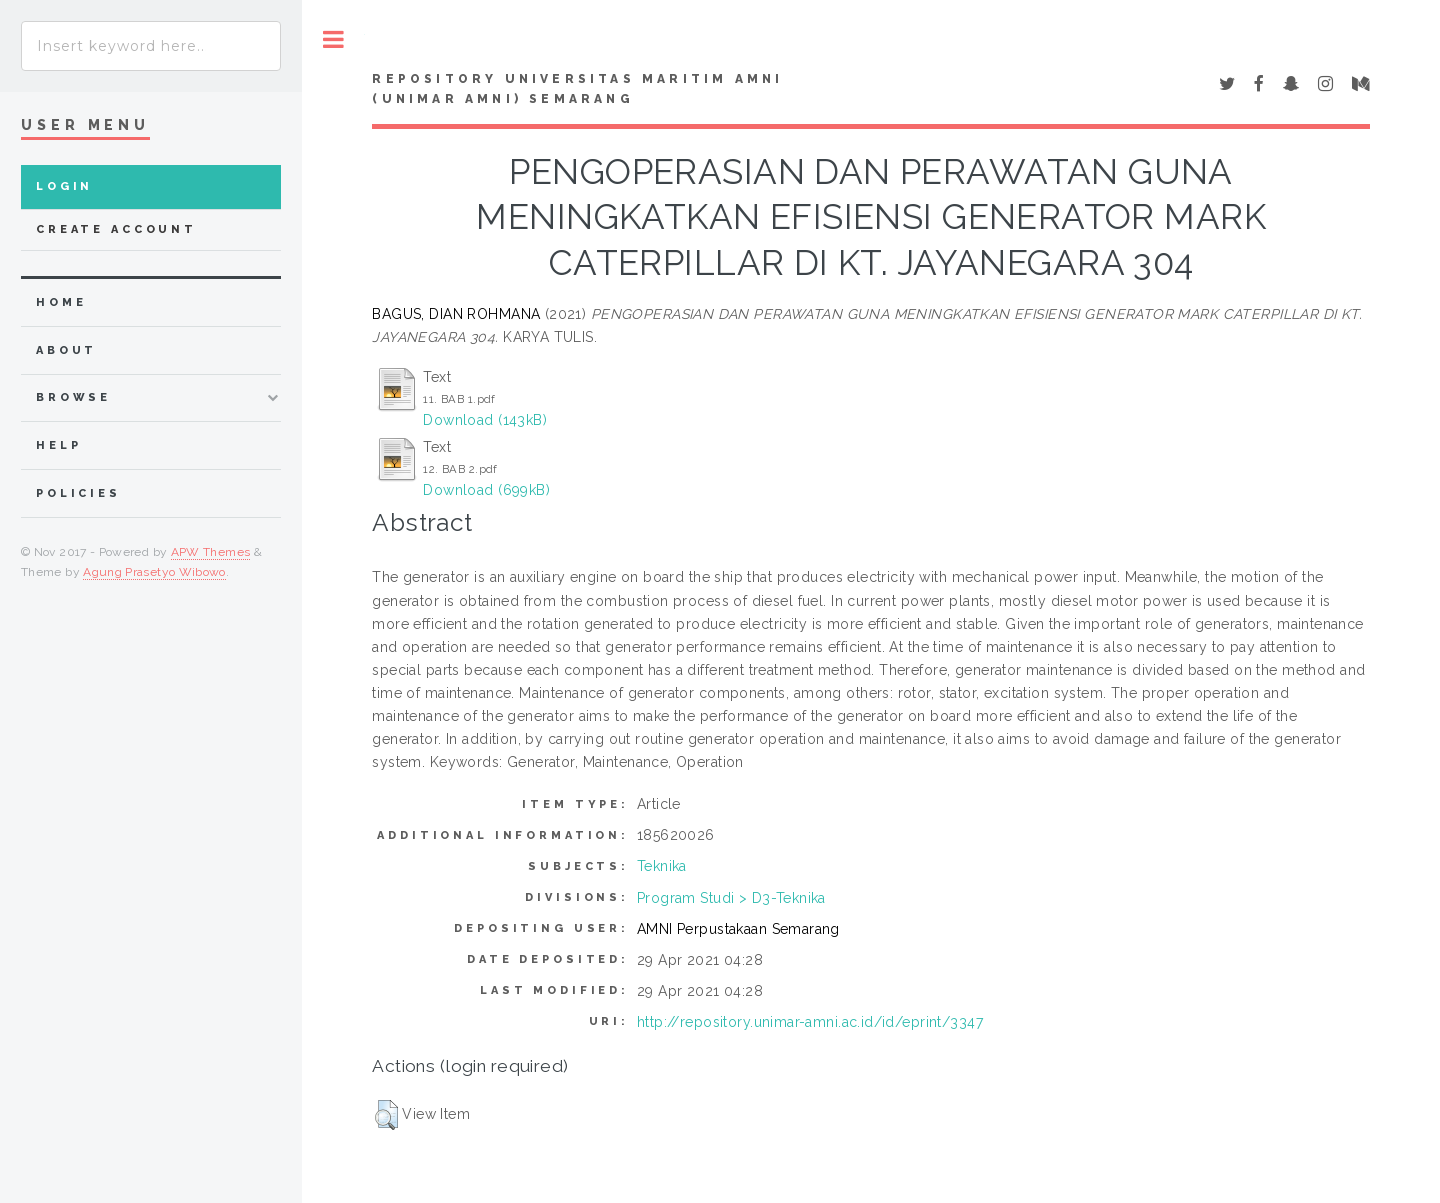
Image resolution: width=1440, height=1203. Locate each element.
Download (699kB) (486, 490)
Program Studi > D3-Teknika (731, 898)
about (66, 350)
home (61, 302)
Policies (78, 493)
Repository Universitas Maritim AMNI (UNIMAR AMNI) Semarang (577, 89)
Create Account (116, 229)
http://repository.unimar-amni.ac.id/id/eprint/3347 (810, 1022)
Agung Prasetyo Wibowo (154, 572)
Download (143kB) (485, 420)
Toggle (333, 39)
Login (64, 186)
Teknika (662, 866)
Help (58, 445)
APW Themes (211, 552)
